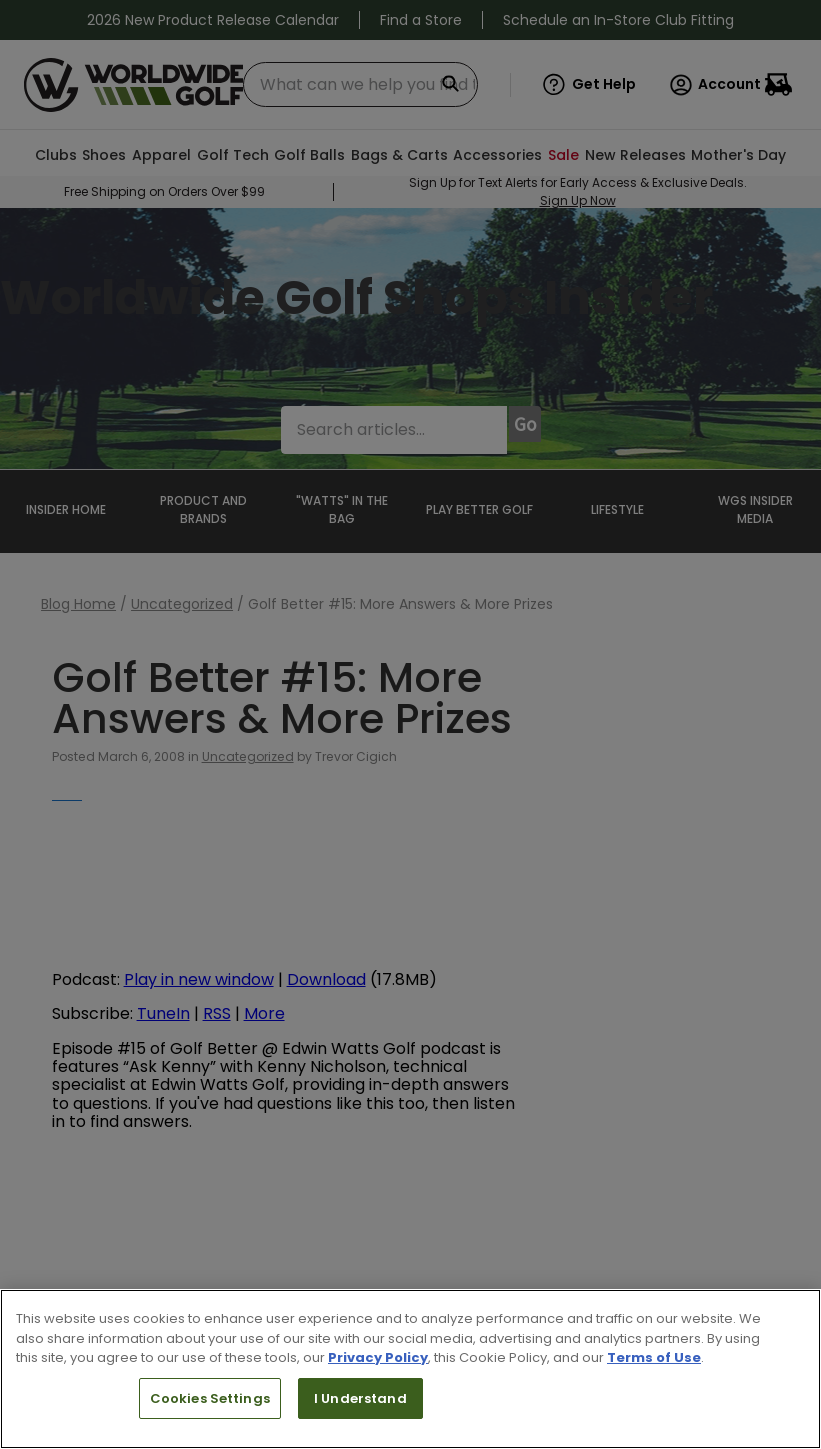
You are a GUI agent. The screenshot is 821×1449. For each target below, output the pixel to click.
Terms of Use (654, 1357)
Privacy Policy (378, 1357)
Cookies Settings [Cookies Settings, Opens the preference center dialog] (210, 1398)
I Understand (360, 1398)
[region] (410, 1369)
